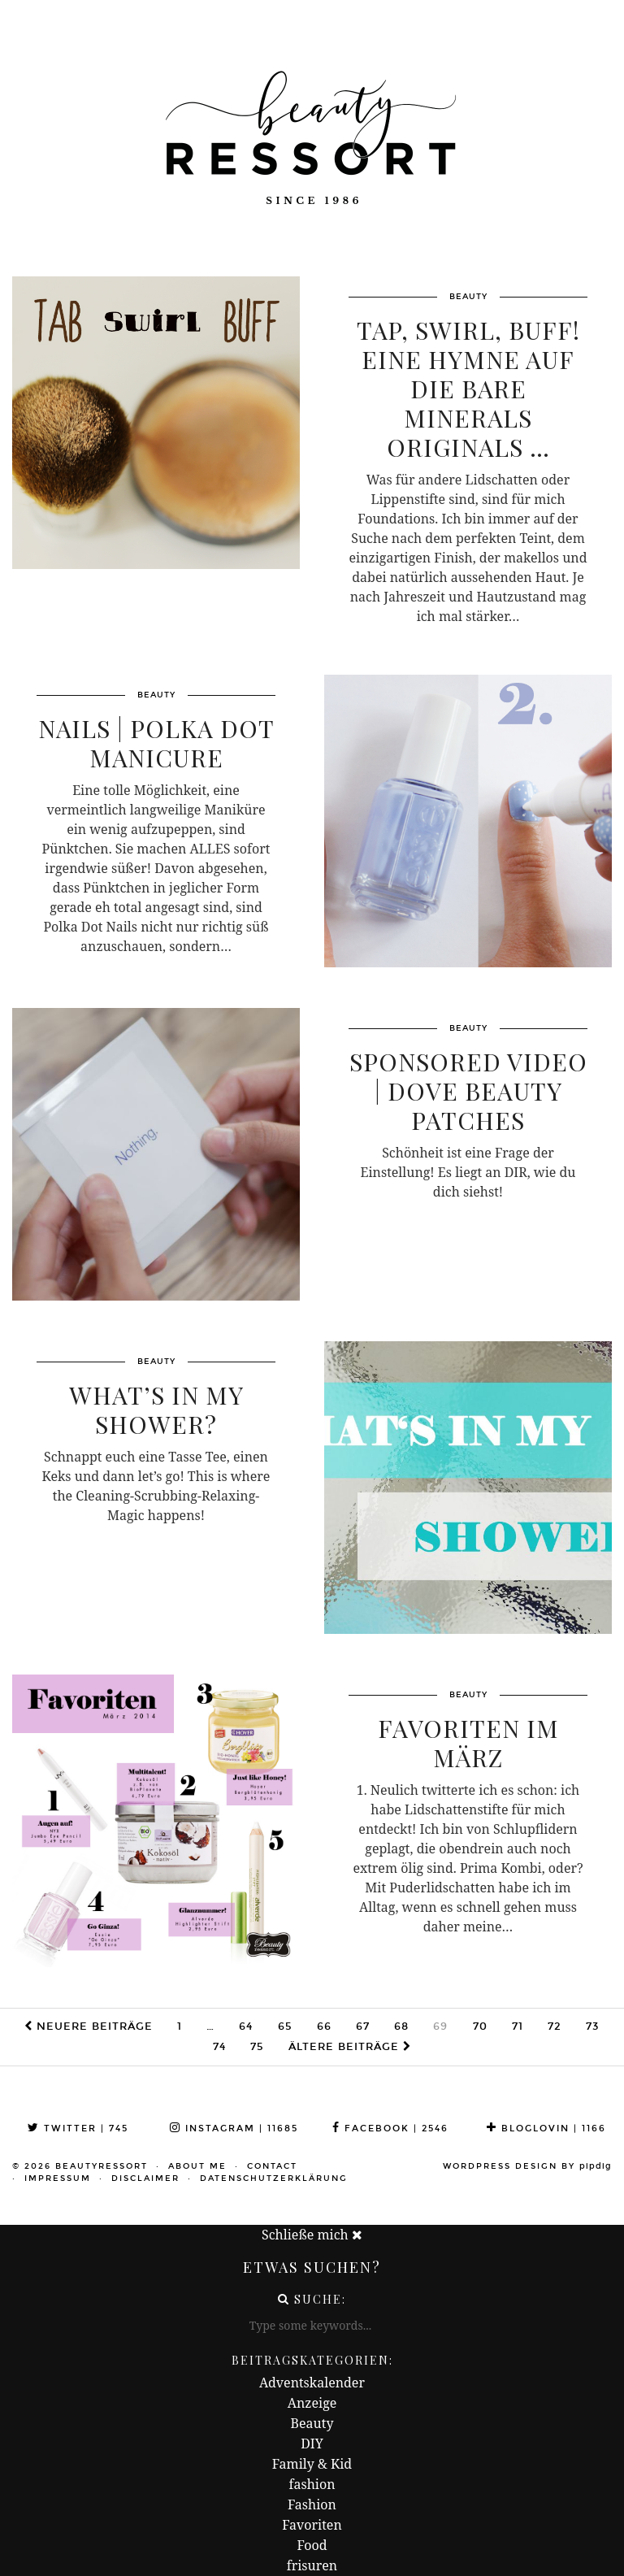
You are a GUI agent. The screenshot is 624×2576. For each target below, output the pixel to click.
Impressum (57, 2178)
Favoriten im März (468, 1743)
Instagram (234, 2128)
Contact (272, 2166)
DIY (312, 2443)
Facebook (390, 2128)
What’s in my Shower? (156, 1409)
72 (554, 2026)
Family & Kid (312, 2464)
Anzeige (312, 2403)
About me (197, 2166)
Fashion (312, 2504)
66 (324, 2026)
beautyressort (101, 2166)
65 (285, 2026)
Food (312, 2545)
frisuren (312, 2565)
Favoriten (311, 2525)
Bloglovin (546, 2128)
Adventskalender (312, 2382)
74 (219, 2046)
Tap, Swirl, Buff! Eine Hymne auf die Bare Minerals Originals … (468, 388)
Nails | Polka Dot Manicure (156, 743)
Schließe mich (312, 2235)
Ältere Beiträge (349, 2046)
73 (593, 2026)
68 (401, 2026)
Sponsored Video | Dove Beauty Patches (468, 1090)
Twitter (78, 2128)
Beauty (312, 2423)
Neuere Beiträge (88, 2026)
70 (480, 2026)
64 (246, 2026)
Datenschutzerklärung (274, 2178)
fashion (312, 2484)
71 (517, 2026)
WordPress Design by (527, 2166)
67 (363, 2026)
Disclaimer (145, 2178)
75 (257, 2046)
